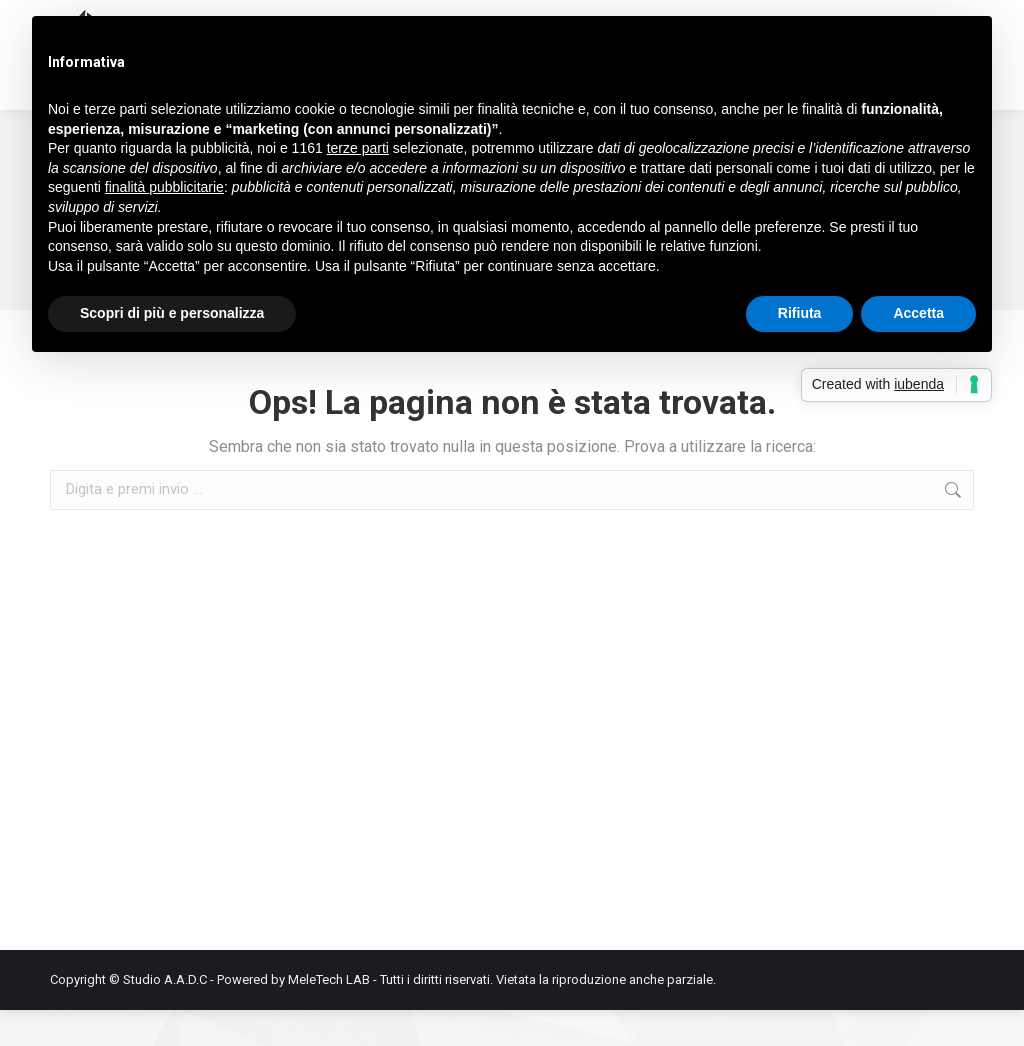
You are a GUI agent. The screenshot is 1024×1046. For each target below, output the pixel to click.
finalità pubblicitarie (164, 187)
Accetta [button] (918, 313)
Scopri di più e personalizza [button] (172, 313)
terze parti (358, 148)
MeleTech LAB (329, 1015)
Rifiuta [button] (800, 313)
